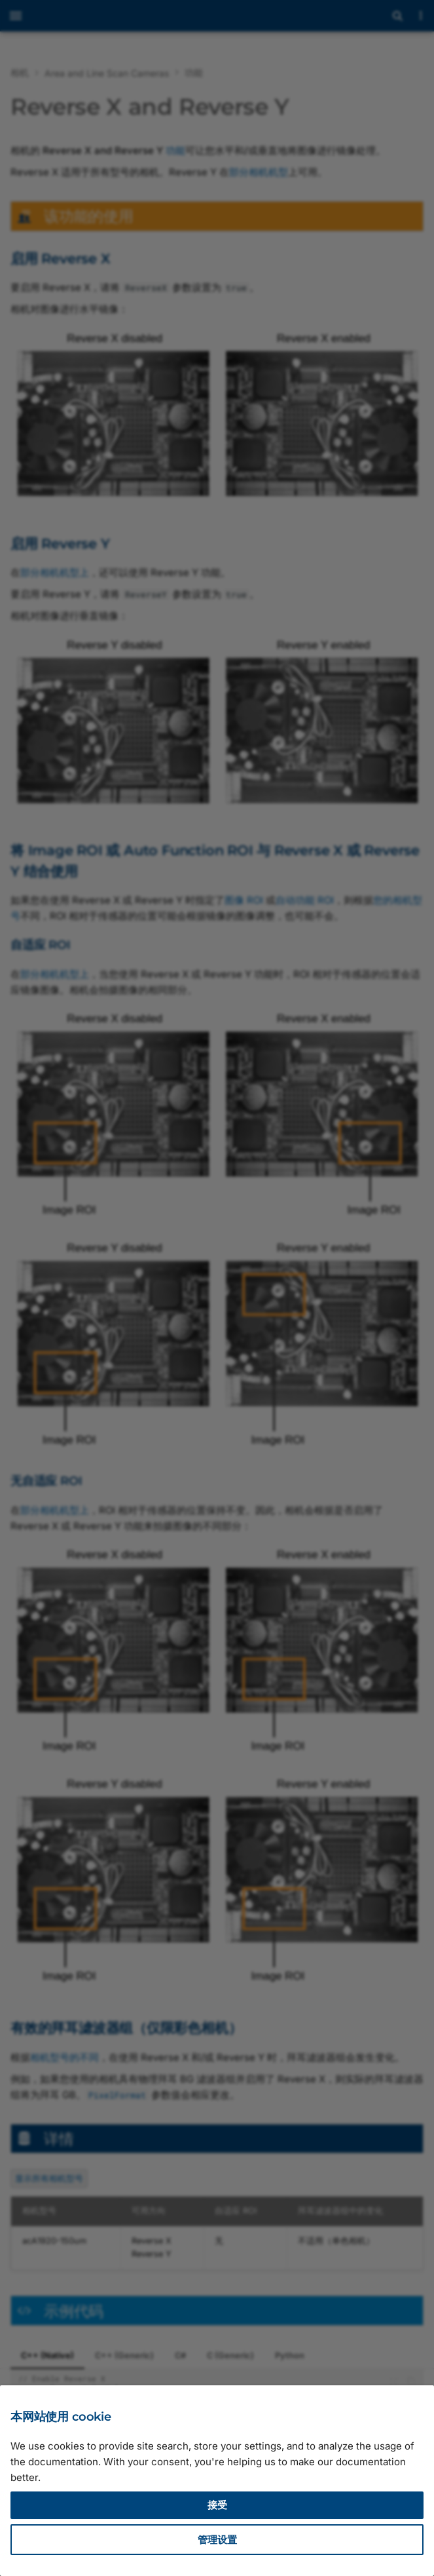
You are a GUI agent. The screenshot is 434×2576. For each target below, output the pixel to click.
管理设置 (217, 2539)
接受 (217, 2505)
